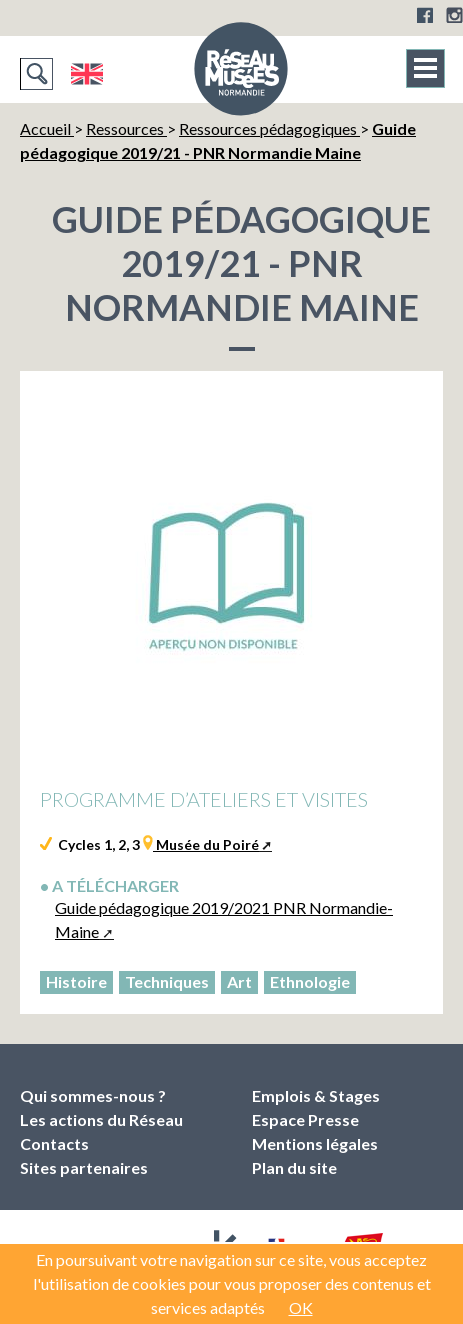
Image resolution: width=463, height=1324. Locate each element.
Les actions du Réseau (101, 1119)
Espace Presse (305, 1119)
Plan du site (294, 1167)
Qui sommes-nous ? (93, 1095)
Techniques (167, 981)
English (86, 74)
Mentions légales (315, 1143)
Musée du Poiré (206, 844)
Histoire (76, 981)
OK (301, 1307)
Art (239, 981)
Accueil (47, 128)
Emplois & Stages (316, 1095)
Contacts (54, 1143)
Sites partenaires (84, 1167)
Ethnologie (310, 981)
